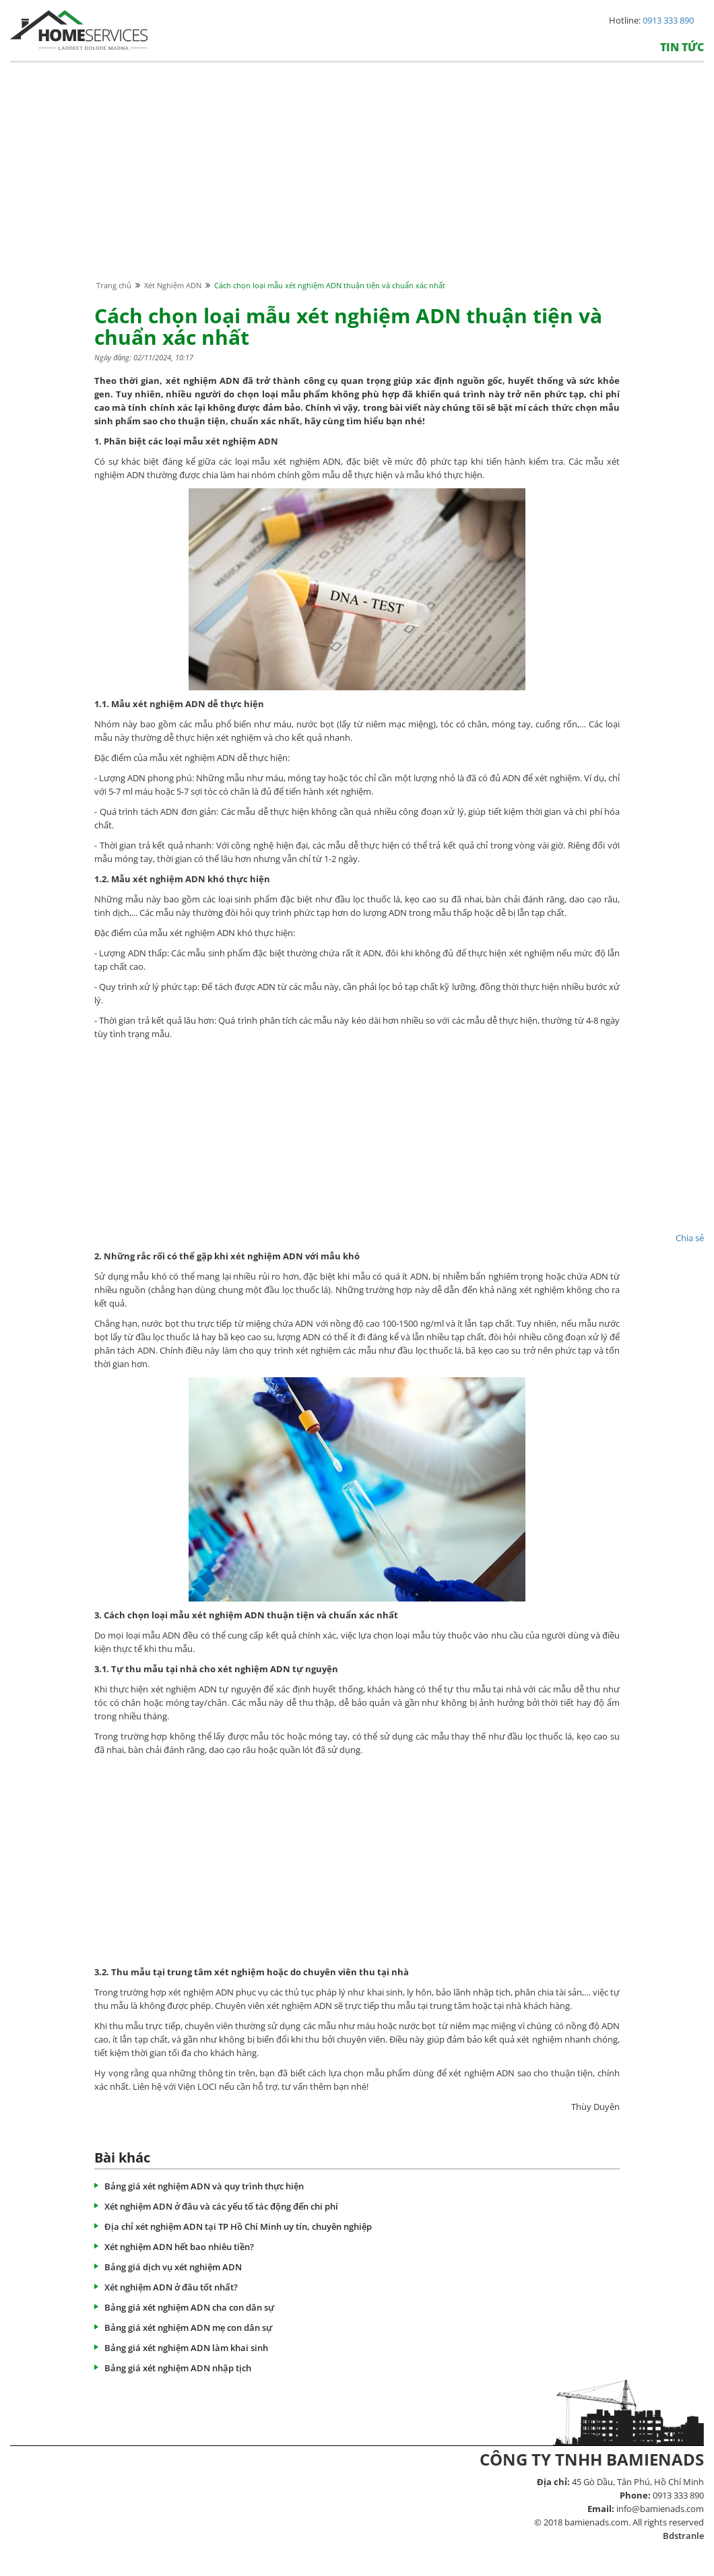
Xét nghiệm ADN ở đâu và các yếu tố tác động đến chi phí (221, 2206)
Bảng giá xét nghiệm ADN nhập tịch (177, 2368)
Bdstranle (683, 2536)
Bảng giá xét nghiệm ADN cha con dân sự (189, 2307)
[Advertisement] (357, 184)
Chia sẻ (690, 1238)
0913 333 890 (668, 20)
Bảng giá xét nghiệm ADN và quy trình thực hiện (204, 2186)
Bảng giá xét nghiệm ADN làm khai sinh (186, 2348)
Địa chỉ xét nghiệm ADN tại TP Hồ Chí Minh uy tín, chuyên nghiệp (238, 2226)
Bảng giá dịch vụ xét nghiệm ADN (173, 2267)
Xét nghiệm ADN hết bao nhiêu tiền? (179, 2247)
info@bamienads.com (660, 2509)
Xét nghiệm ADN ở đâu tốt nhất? (171, 2287)
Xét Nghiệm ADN (172, 285)
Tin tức (682, 47)
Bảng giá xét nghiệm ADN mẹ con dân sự (188, 2327)
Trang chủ (113, 285)
